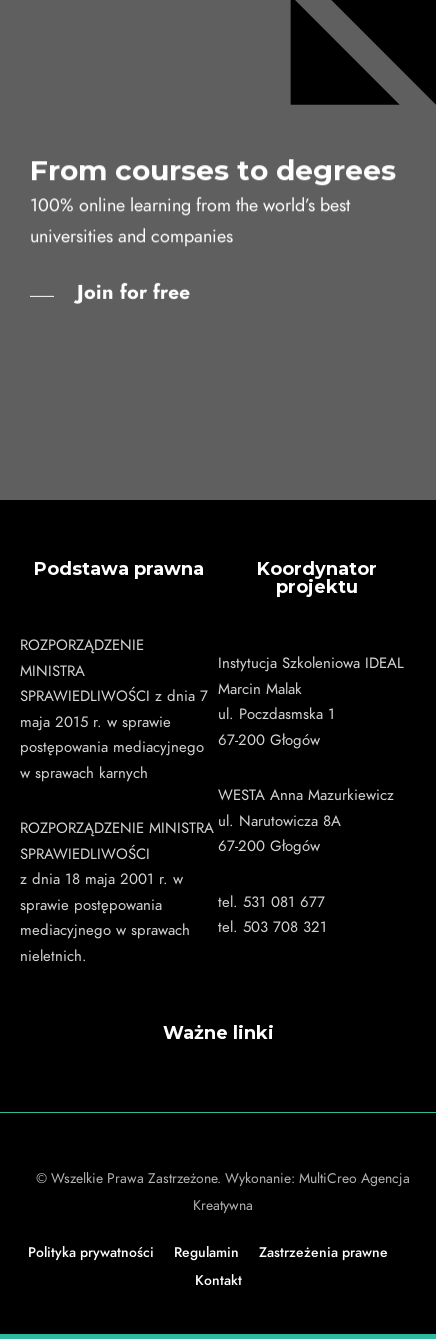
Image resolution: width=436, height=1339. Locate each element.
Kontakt (218, 1280)
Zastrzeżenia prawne (323, 1252)
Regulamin (206, 1252)
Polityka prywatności (91, 1252)
